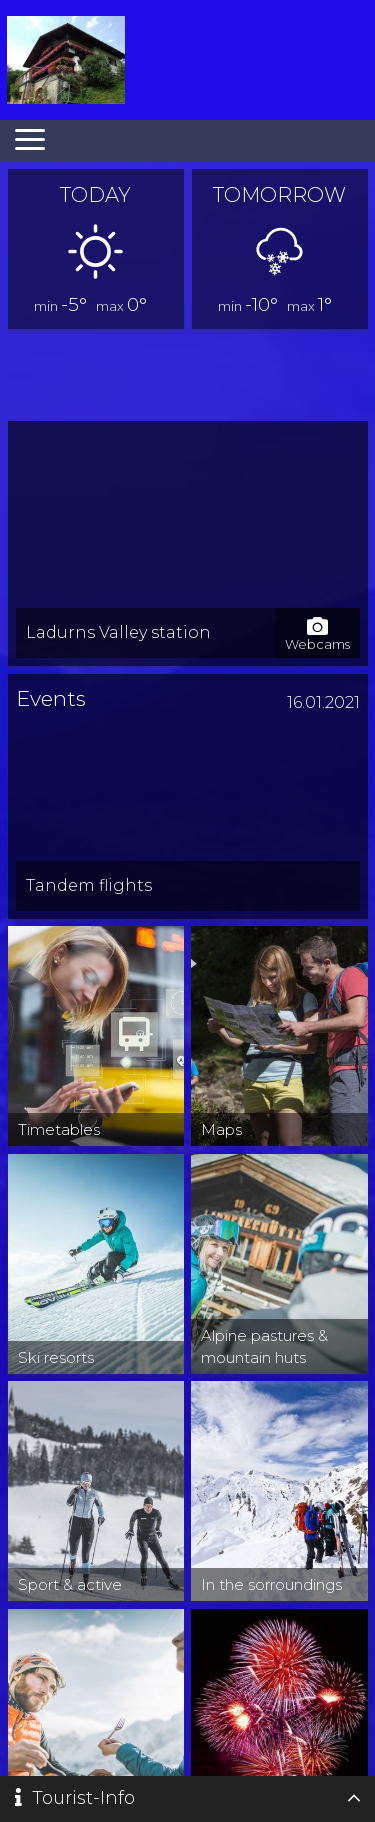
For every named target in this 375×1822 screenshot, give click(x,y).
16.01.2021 (323, 702)
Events (51, 698)
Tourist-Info (75, 1798)
